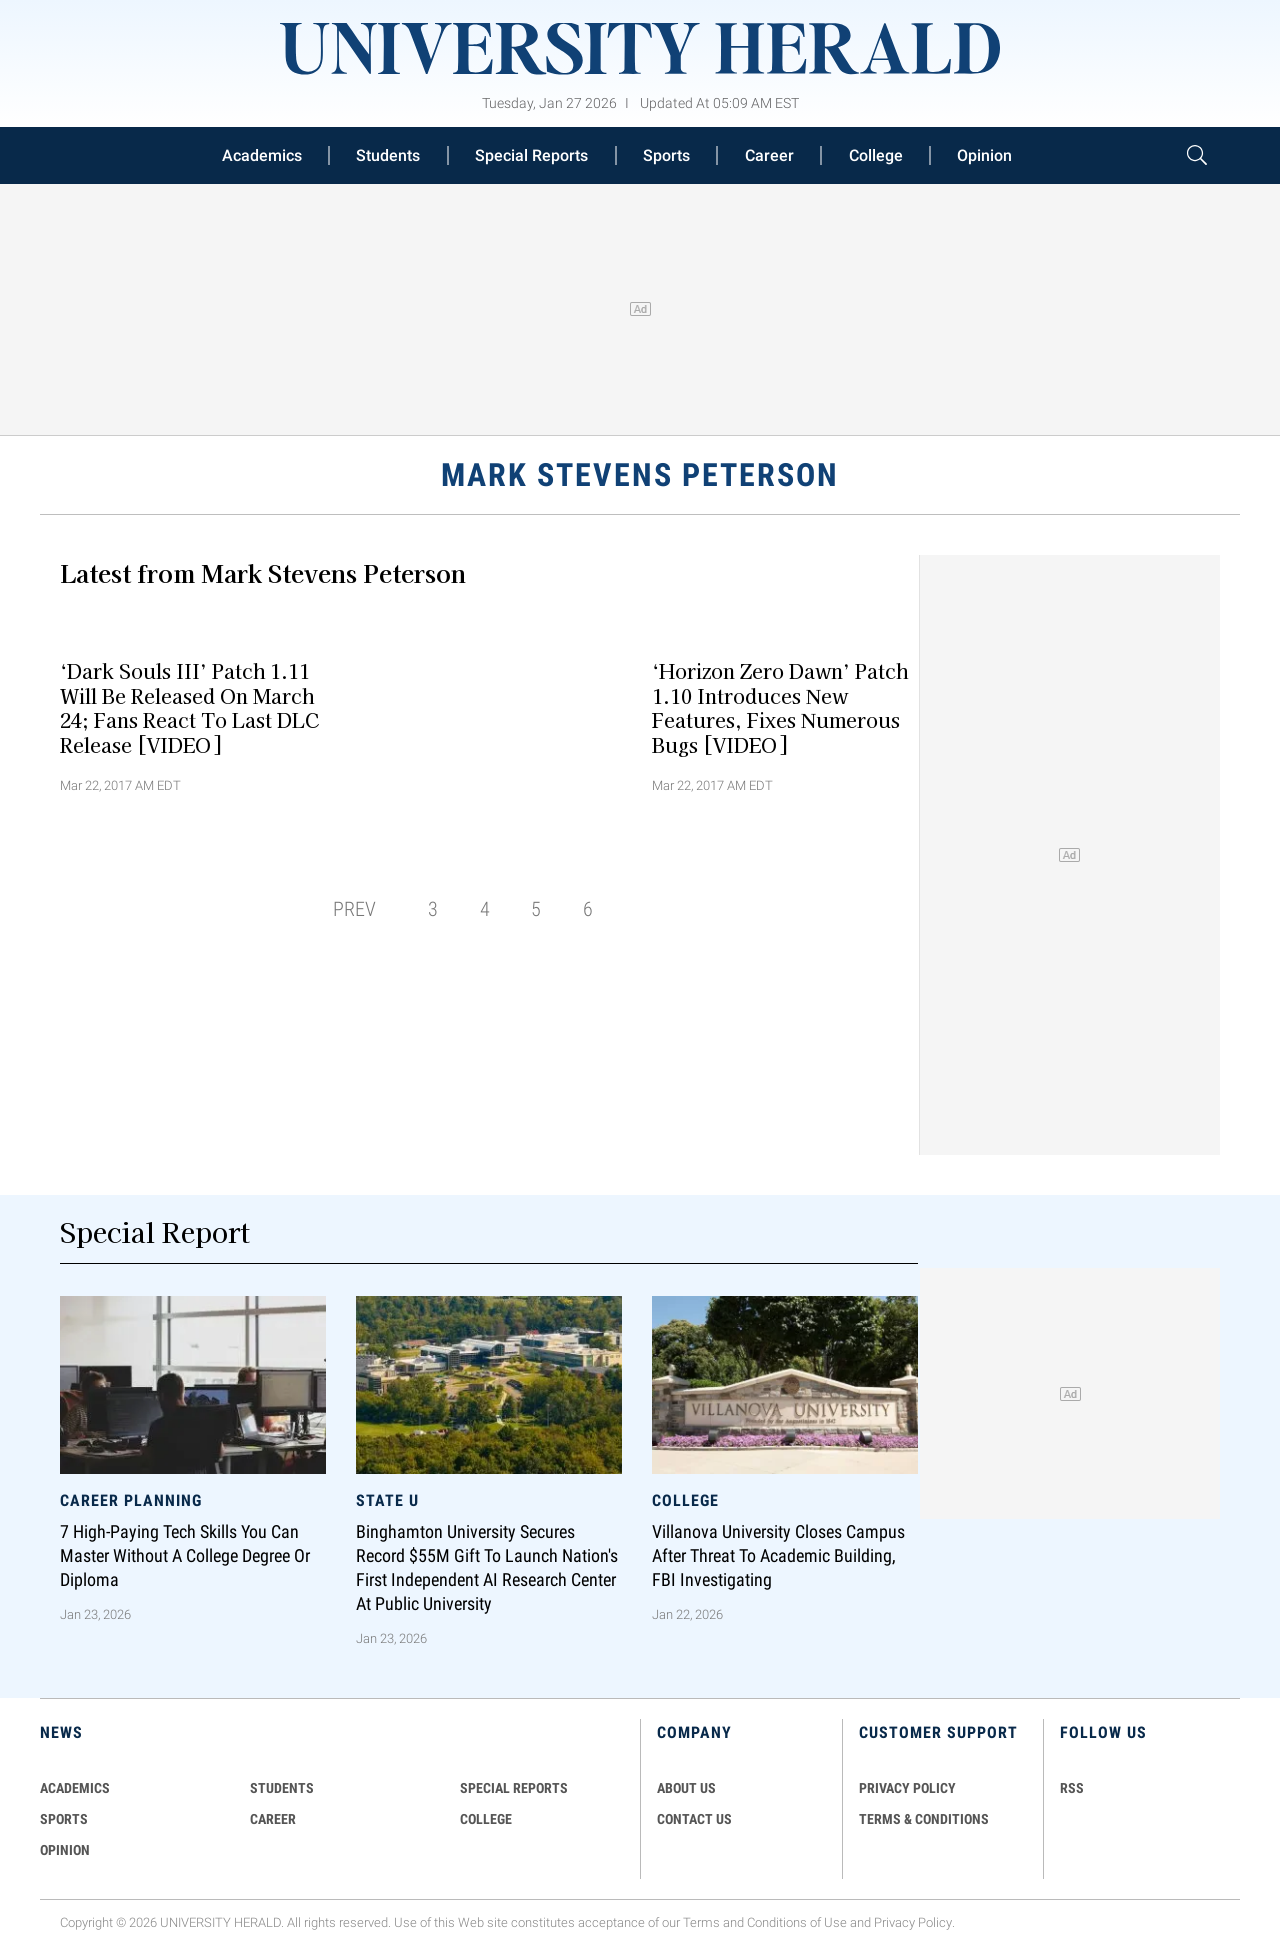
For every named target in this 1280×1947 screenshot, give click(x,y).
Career (769, 155)
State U (387, 1500)
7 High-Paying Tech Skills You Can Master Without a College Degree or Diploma (185, 1556)
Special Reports (531, 155)
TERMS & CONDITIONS (924, 1819)
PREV (354, 909)
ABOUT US (686, 1788)
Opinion (984, 155)
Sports (666, 155)
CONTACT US (694, 1819)
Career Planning (131, 1500)
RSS (1072, 1788)
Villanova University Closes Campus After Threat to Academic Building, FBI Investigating (778, 1556)
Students (388, 155)
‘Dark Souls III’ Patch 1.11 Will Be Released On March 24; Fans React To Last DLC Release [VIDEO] (189, 707)
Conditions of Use (797, 1923)
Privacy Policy (913, 1923)
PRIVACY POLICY (907, 1788)
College (876, 155)
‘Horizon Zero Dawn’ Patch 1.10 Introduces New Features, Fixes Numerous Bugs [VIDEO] (780, 707)
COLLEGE (486, 1819)
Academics (262, 155)
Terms (701, 1923)
